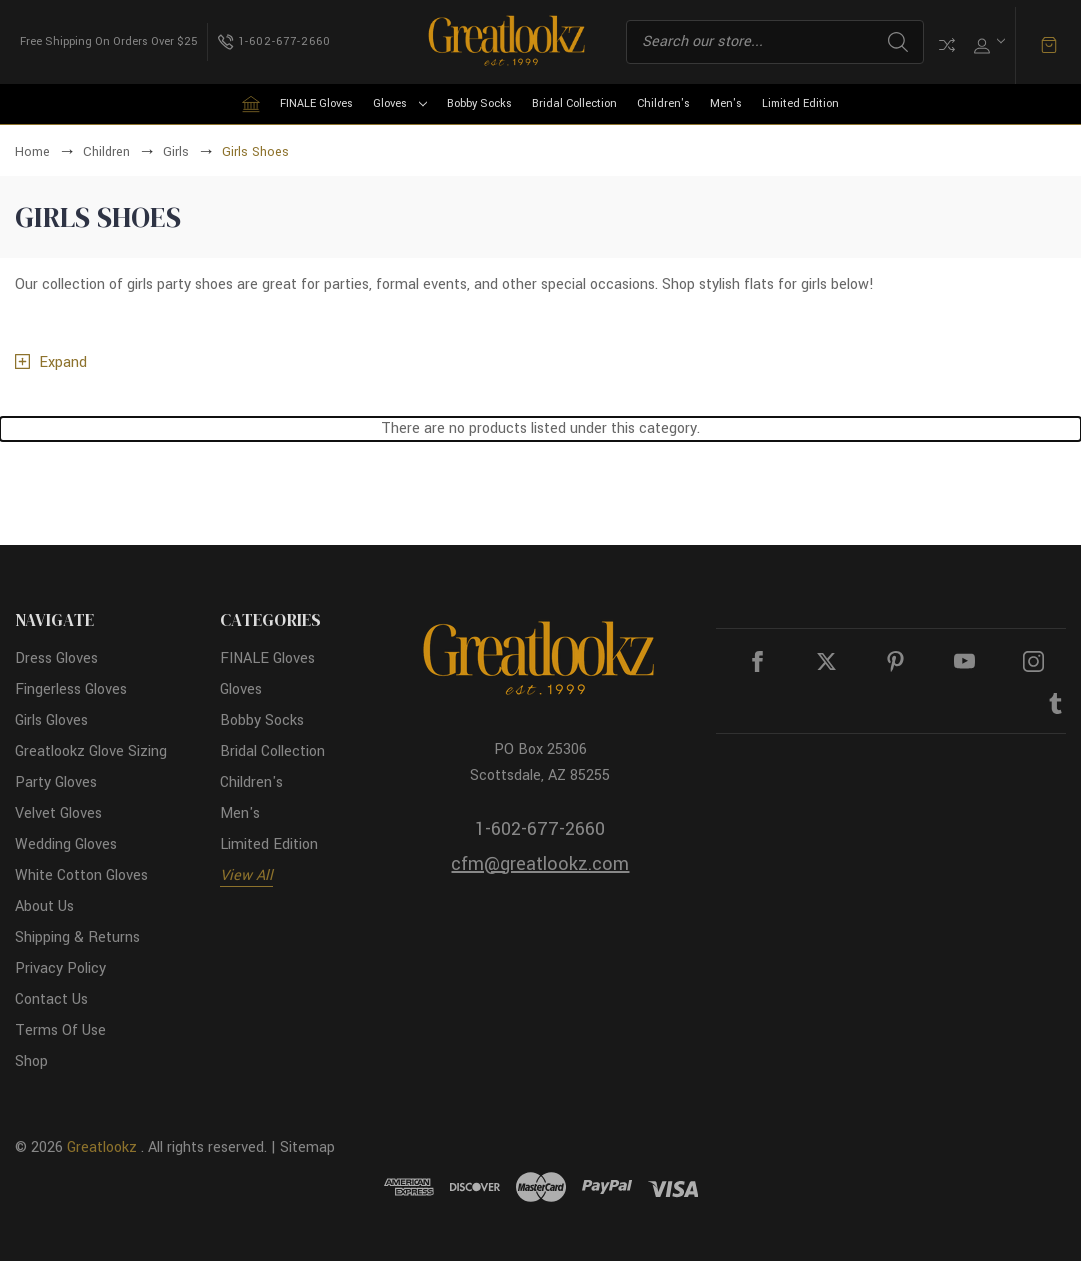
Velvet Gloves (58, 813)
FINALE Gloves (316, 103)
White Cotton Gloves (81, 875)
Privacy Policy (60, 968)
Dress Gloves (56, 658)
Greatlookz (102, 1147)
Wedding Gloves (66, 844)
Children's (663, 103)
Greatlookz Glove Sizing (91, 751)
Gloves (400, 103)
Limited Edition (800, 103)
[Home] (251, 104)
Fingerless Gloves (71, 689)
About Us (44, 906)
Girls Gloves (51, 720)
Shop (31, 1061)
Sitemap (307, 1147)
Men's (726, 103)
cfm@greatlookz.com (540, 864)
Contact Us (51, 999)
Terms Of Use (60, 1030)
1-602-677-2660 (540, 829)
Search (898, 42)
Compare (947, 45)
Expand (63, 362)
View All (246, 875)
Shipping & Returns (77, 937)
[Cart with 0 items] (1049, 45)
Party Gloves (56, 782)
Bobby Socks (479, 103)
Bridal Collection (574, 103)
